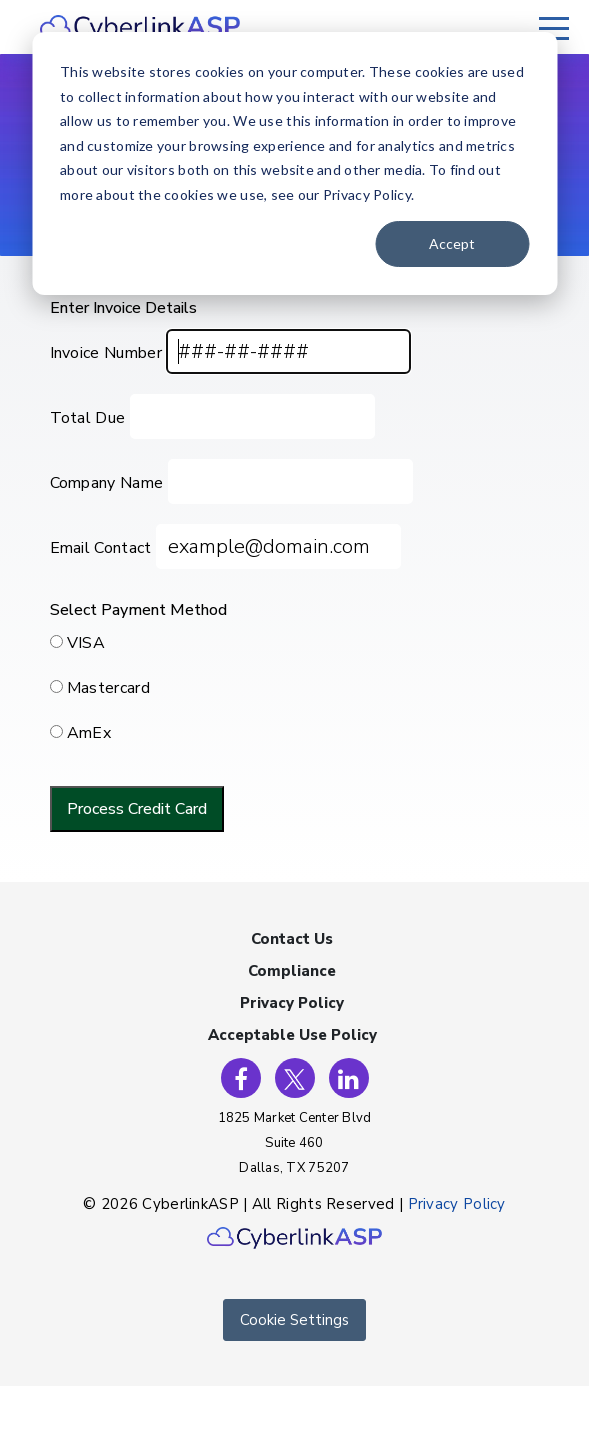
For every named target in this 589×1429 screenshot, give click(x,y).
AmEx (89, 733)
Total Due (88, 418)
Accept (452, 243)
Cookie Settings (294, 1320)
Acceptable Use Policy (292, 1035)
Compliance (292, 971)
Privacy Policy (292, 1003)
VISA (86, 643)
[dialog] (294, 163)
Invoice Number (106, 353)
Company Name (107, 483)
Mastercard (108, 688)
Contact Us (292, 939)
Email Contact (101, 548)
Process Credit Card (137, 809)
